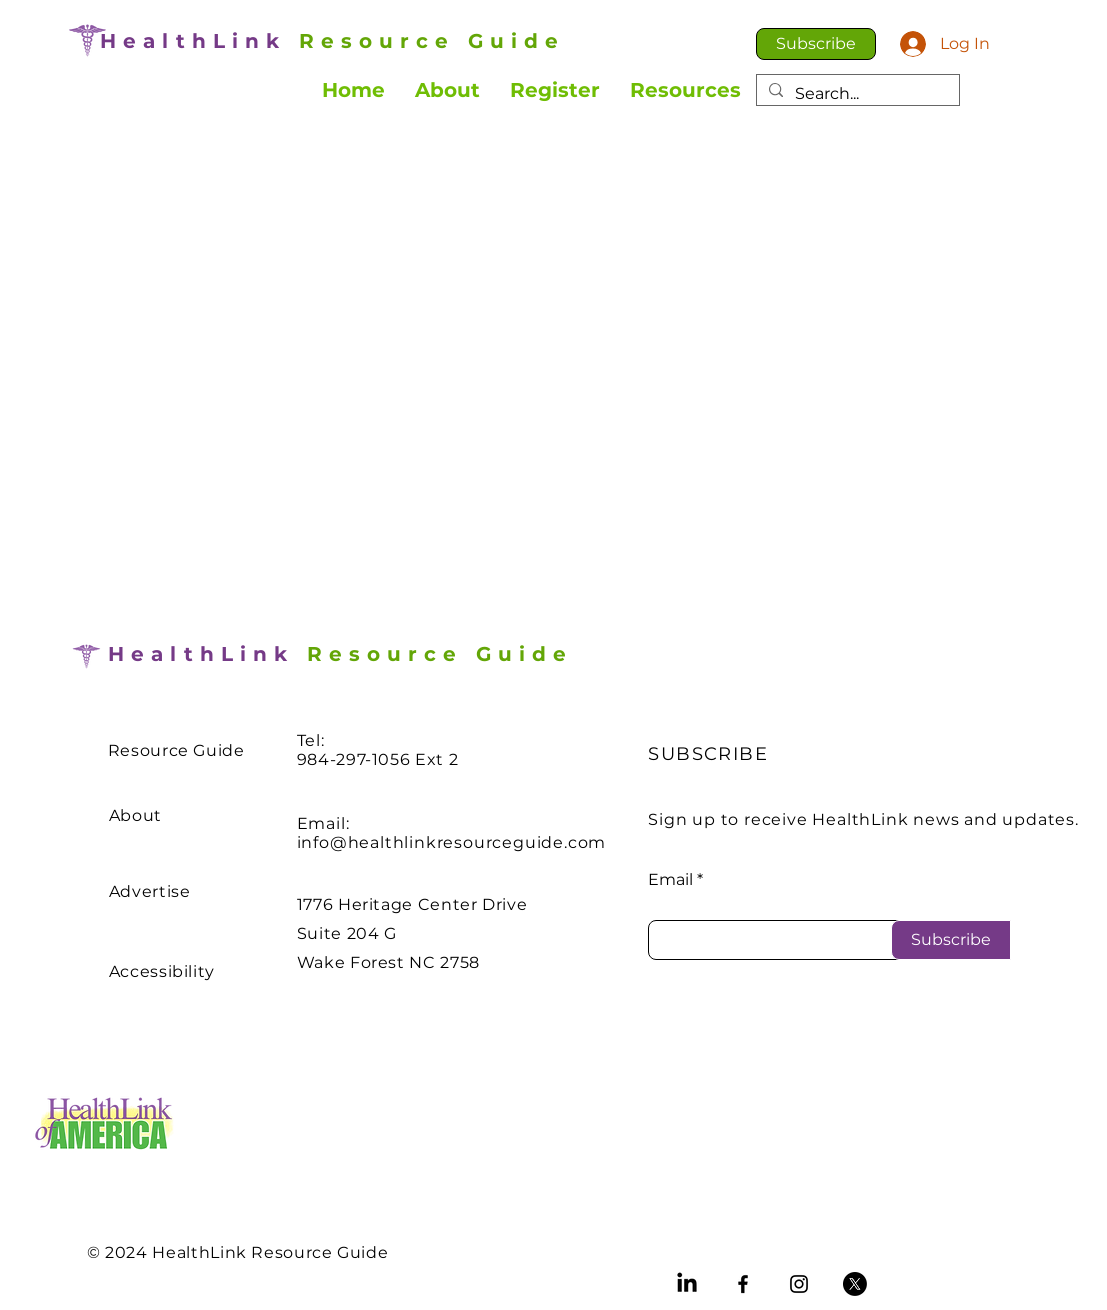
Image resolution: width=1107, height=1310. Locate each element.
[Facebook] (743, 1284)
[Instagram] (799, 1284)
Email (670, 880)
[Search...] (856, 94)
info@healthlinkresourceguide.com (452, 842)
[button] (816, 44)
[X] (855, 1284)
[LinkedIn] (687, 1284)
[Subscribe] (951, 940)
